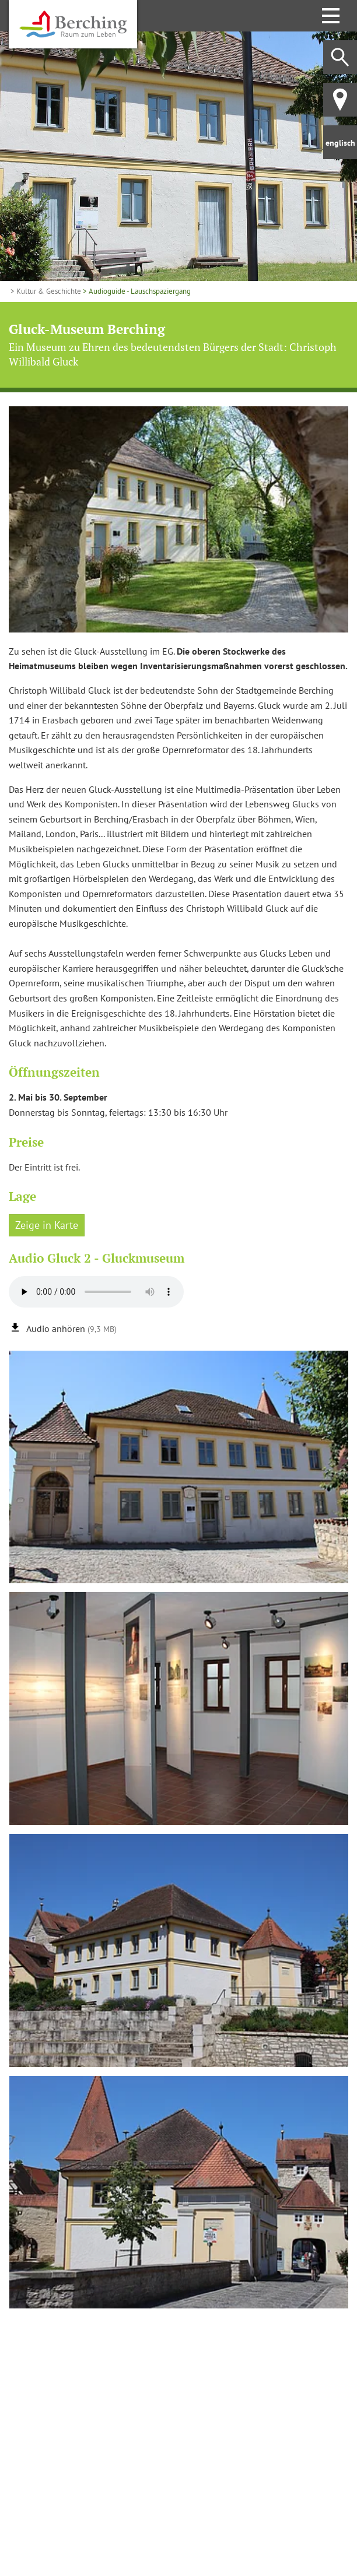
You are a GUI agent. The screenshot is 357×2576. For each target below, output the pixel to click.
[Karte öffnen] (178, 2430)
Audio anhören (71, 1328)
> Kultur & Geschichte (45, 291)
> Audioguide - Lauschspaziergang (136, 291)
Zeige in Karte (46, 1225)
